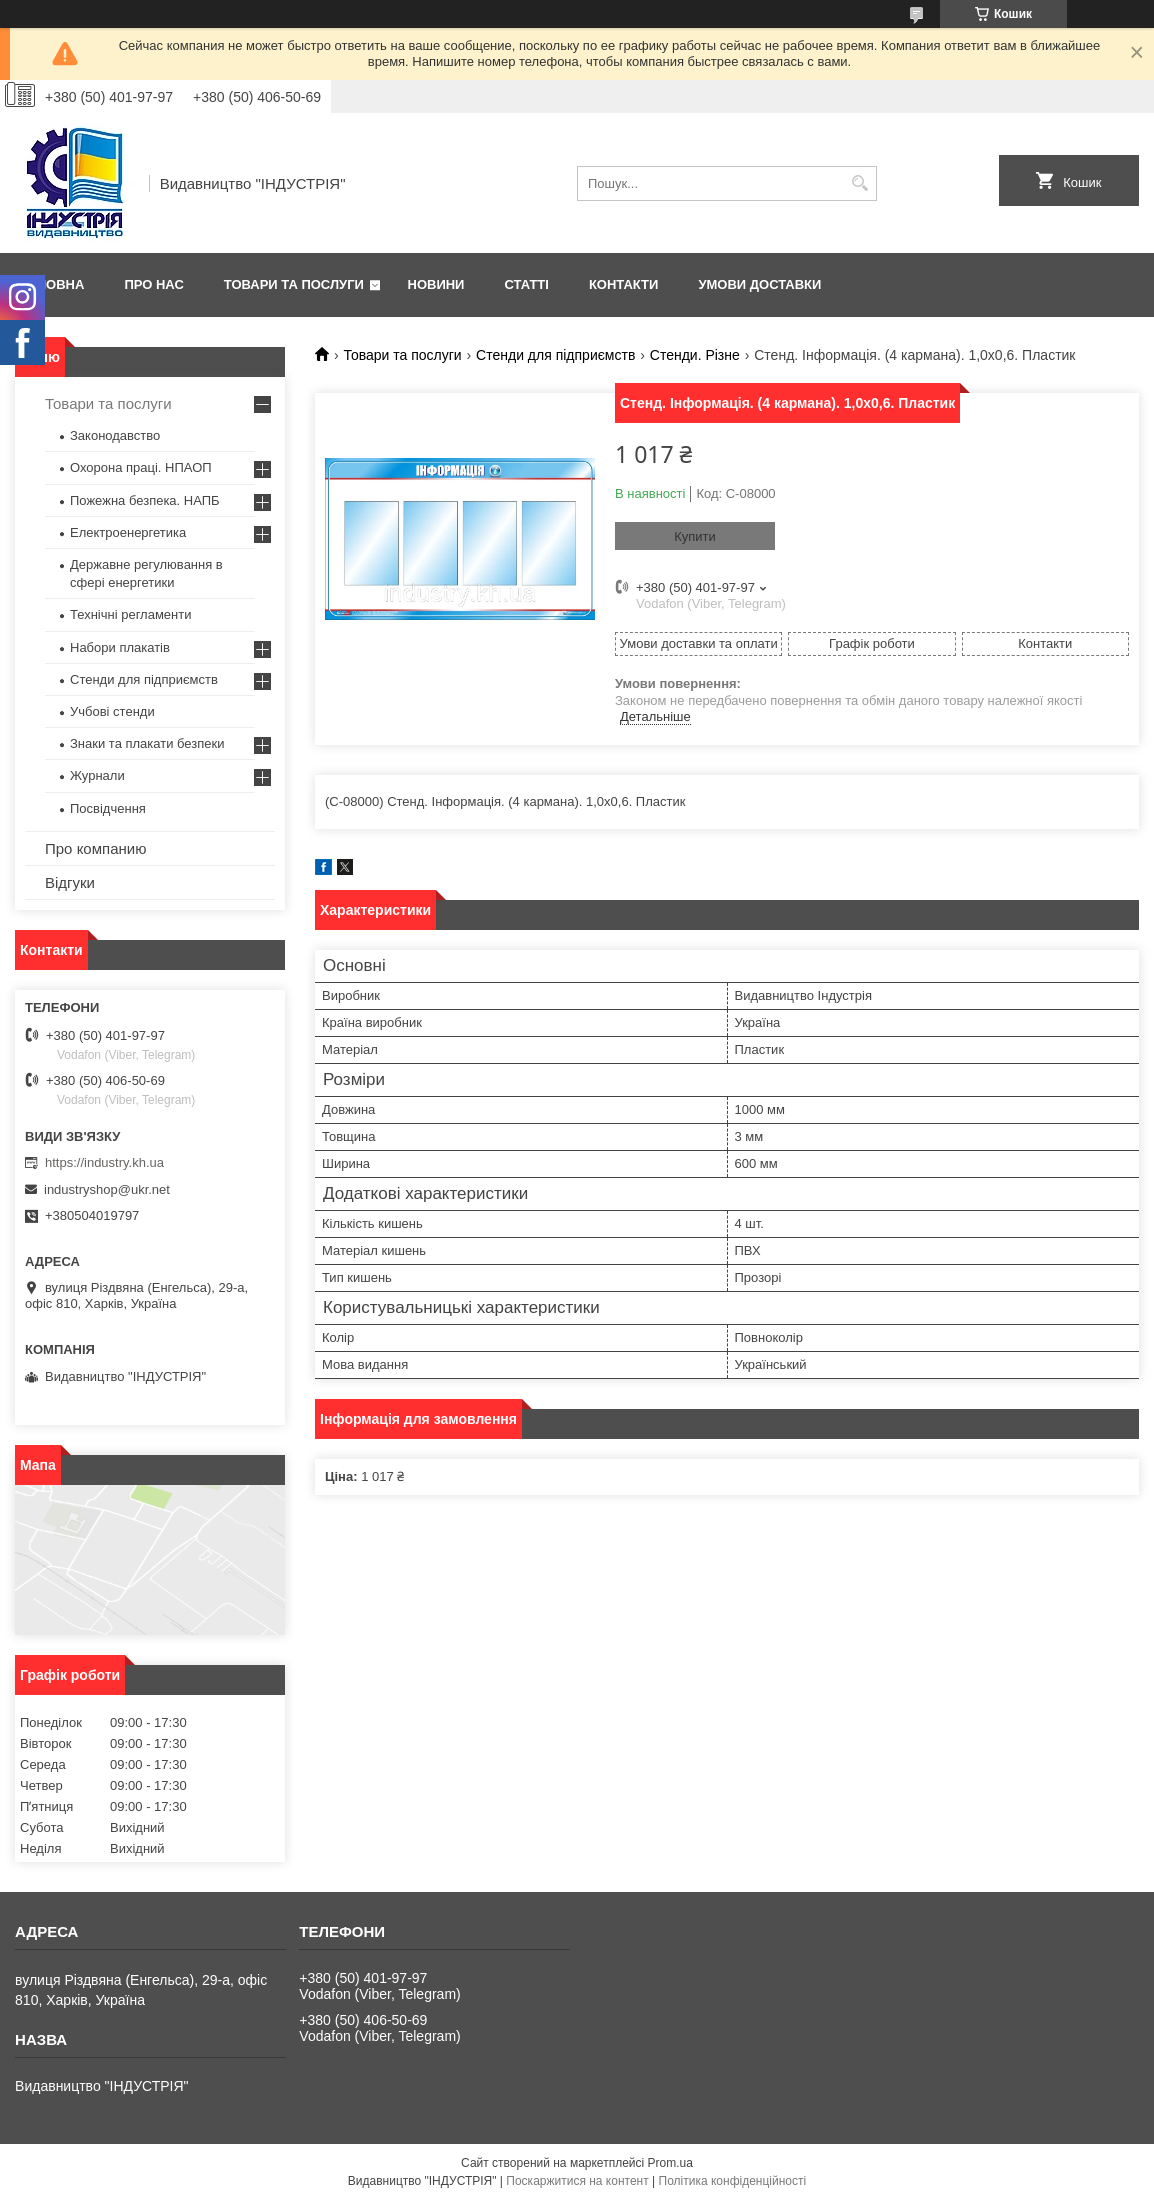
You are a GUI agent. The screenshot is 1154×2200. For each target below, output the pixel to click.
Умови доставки (759, 284)
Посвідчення (108, 808)
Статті (526, 284)
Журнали (97, 775)
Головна (52, 284)
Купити (695, 536)
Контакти (624, 284)
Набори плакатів (120, 647)
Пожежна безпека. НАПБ (145, 500)
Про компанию (95, 848)
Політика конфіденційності (733, 2181)
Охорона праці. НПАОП (141, 467)
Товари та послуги (294, 284)
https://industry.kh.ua (104, 1162)
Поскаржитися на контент (577, 2181)
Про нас (153, 284)
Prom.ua (670, 2163)
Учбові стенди (112, 711)
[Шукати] (859, 183)
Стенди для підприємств (555, 355)
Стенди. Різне (695, 355)
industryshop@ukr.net (107, 1189)
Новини (436, 284)
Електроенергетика (128, 532)
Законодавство (115, 435)
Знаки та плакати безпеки (147, 743)
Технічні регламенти (130, 614)
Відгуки (70, 882)
